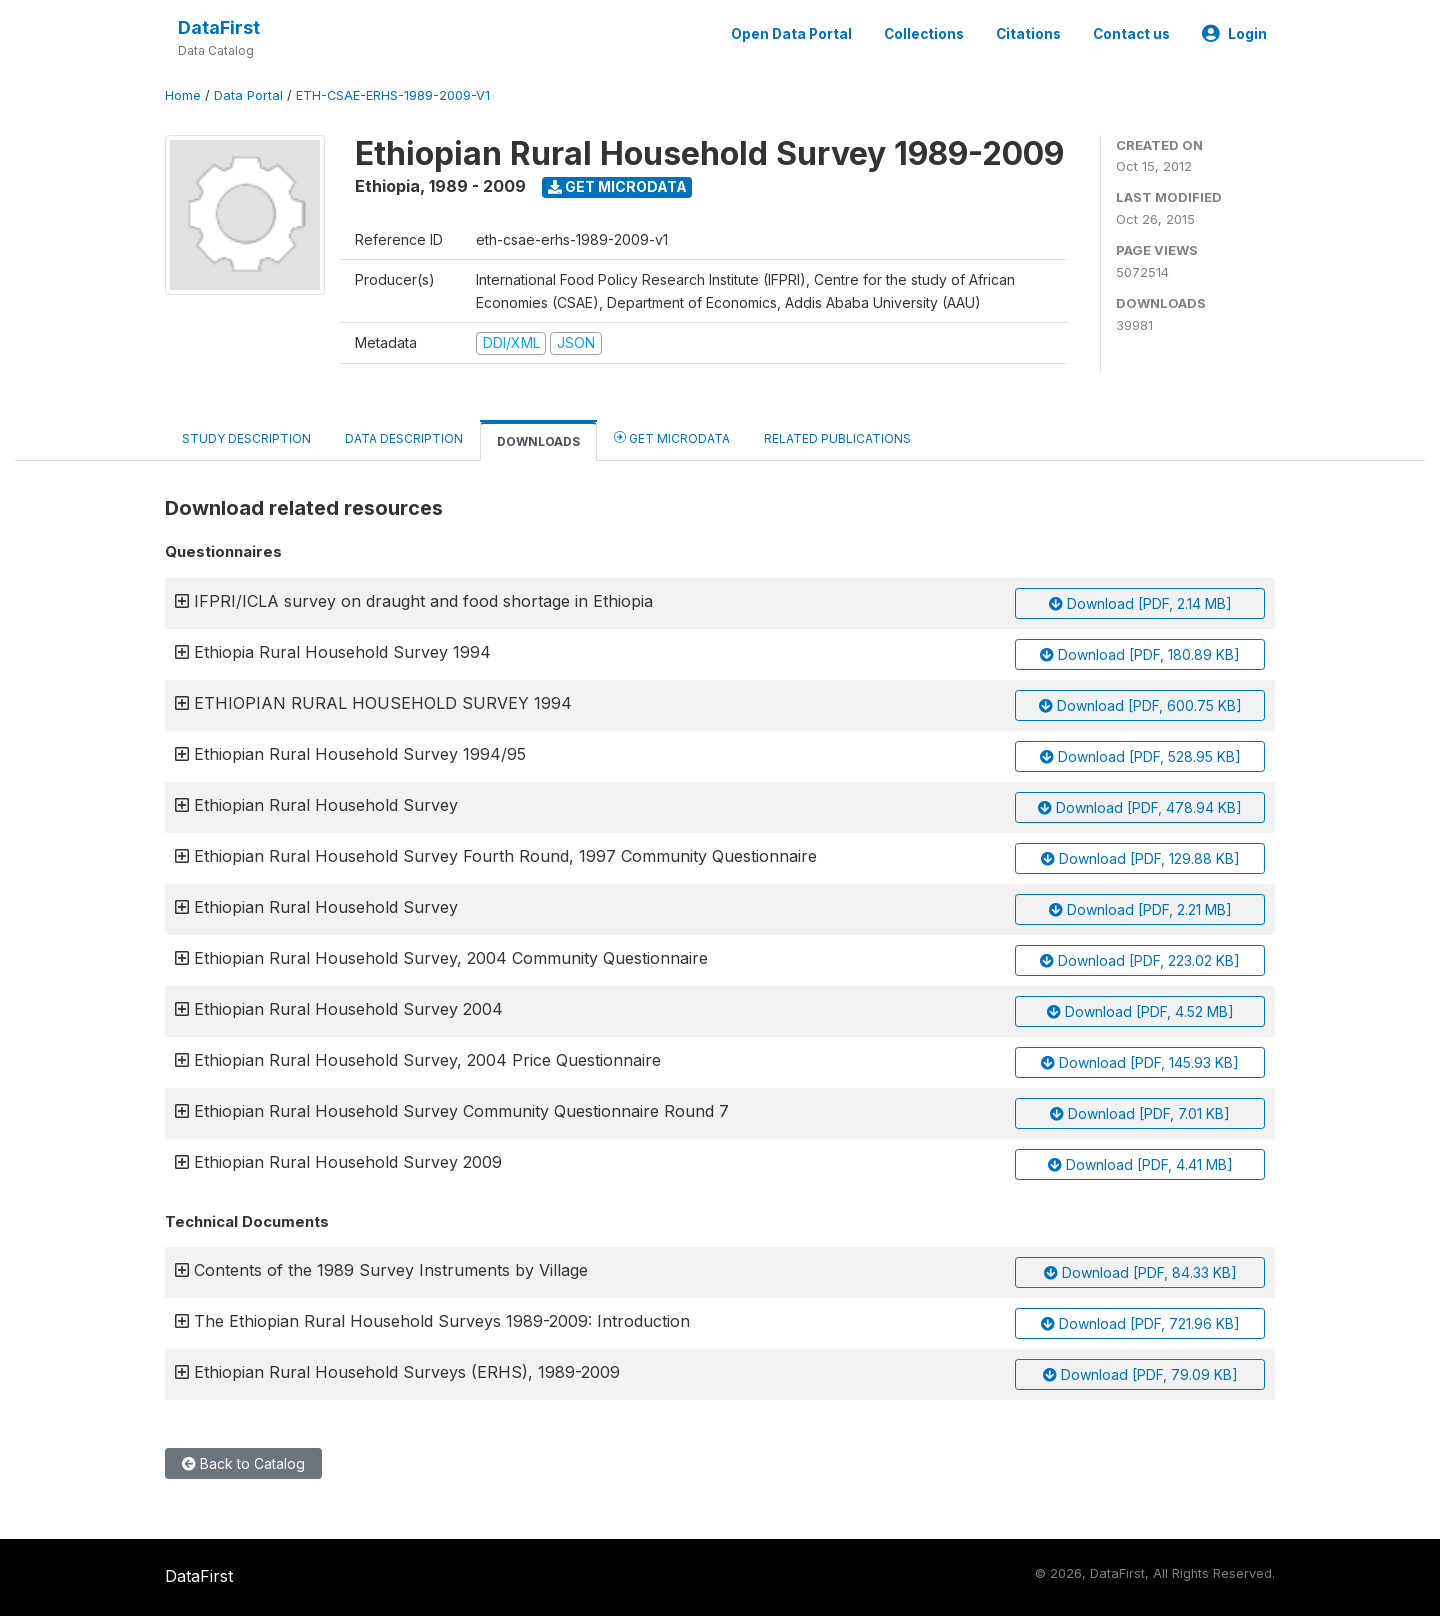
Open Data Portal (791, 34)
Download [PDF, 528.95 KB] (1140, 756)
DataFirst (219, 27)
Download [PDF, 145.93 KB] (1140, 1062)
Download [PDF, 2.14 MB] (1140, 603)
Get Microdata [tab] (672, 437)
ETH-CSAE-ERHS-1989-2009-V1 (393, 95)
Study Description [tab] (246, 438)
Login (1234, 34)
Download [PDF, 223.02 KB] (1140, 960)
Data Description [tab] (404, 438)
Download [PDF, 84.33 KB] (1140, 1272)
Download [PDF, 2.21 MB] (1140, 909)
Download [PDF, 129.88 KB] (1140, 858)
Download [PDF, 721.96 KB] (1140, 1323)
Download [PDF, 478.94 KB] (1140, 807)
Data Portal (248, 95)
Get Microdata (617, 186)
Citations (1028, 34)
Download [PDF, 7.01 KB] (1140, 1113)
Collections (924, 34)
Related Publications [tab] (837, 438)
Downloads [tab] (538, 441)
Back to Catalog (243, 1463)
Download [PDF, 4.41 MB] (1140, 1164)
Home (183, 95)
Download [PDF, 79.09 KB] (1140, 1374)
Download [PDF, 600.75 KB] (1140, 705)
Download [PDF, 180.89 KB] (1140, 654)
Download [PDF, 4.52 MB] (1140, 1011)
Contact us (1131, 34)
